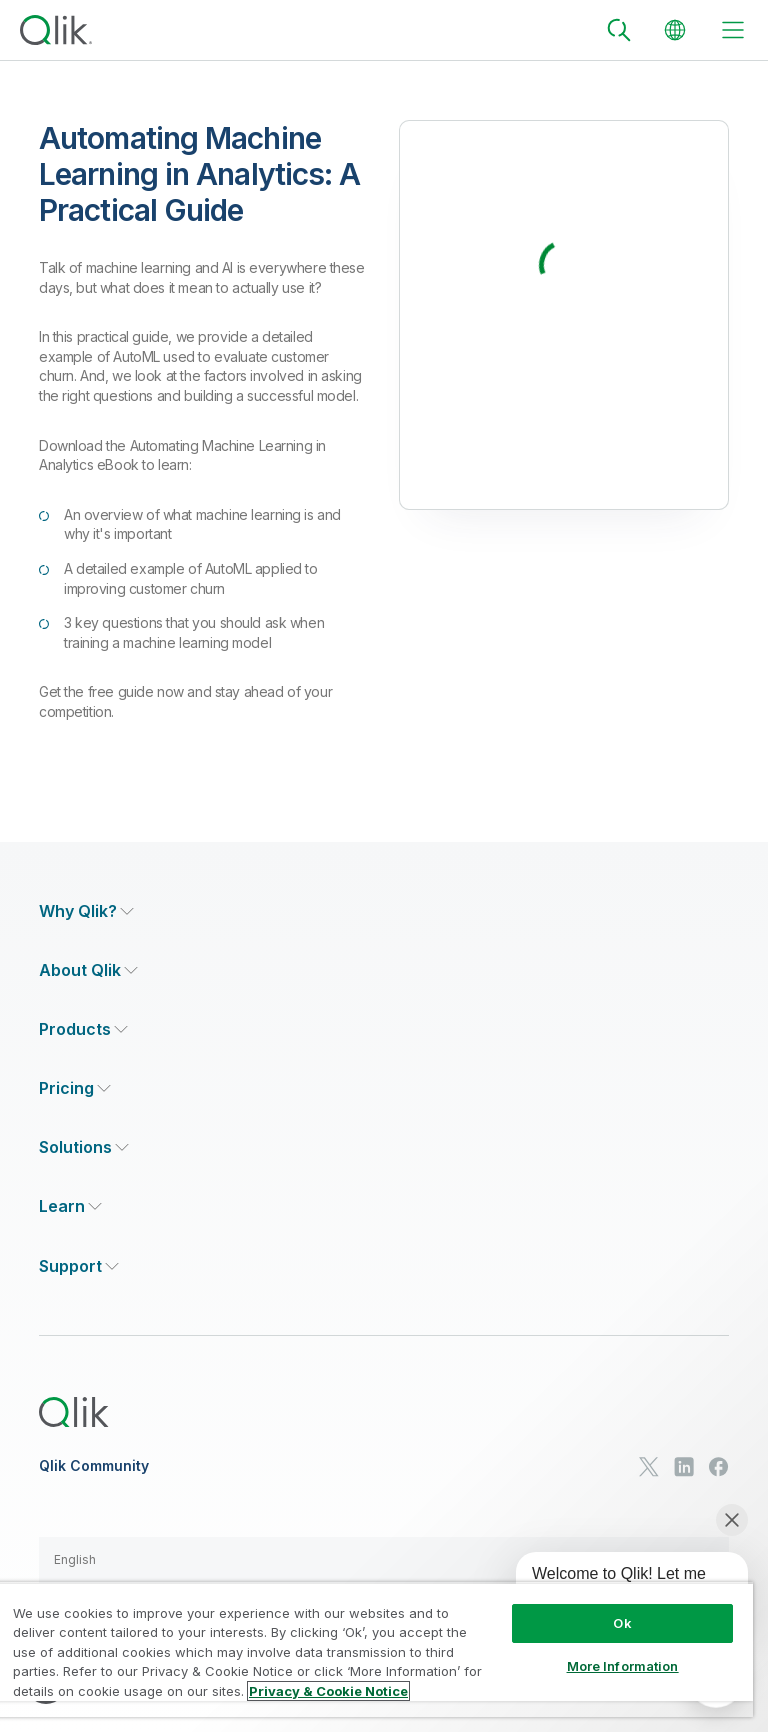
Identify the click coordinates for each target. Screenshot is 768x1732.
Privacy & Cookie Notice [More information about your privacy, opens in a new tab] (328, 1691)
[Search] (619, 30)
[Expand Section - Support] (79, 1266)
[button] (384, 1560)
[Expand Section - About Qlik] (88, 970)
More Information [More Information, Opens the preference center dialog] (623, 1666)
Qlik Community (94, 1466)
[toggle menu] (733, 30)
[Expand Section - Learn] (70, 1206)
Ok (622, 1623)
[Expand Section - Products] (83, 1029)
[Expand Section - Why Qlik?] (86, 911)
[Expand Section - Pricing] (75, 1088)
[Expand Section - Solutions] (84, 1147)
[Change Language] (675, 30)
